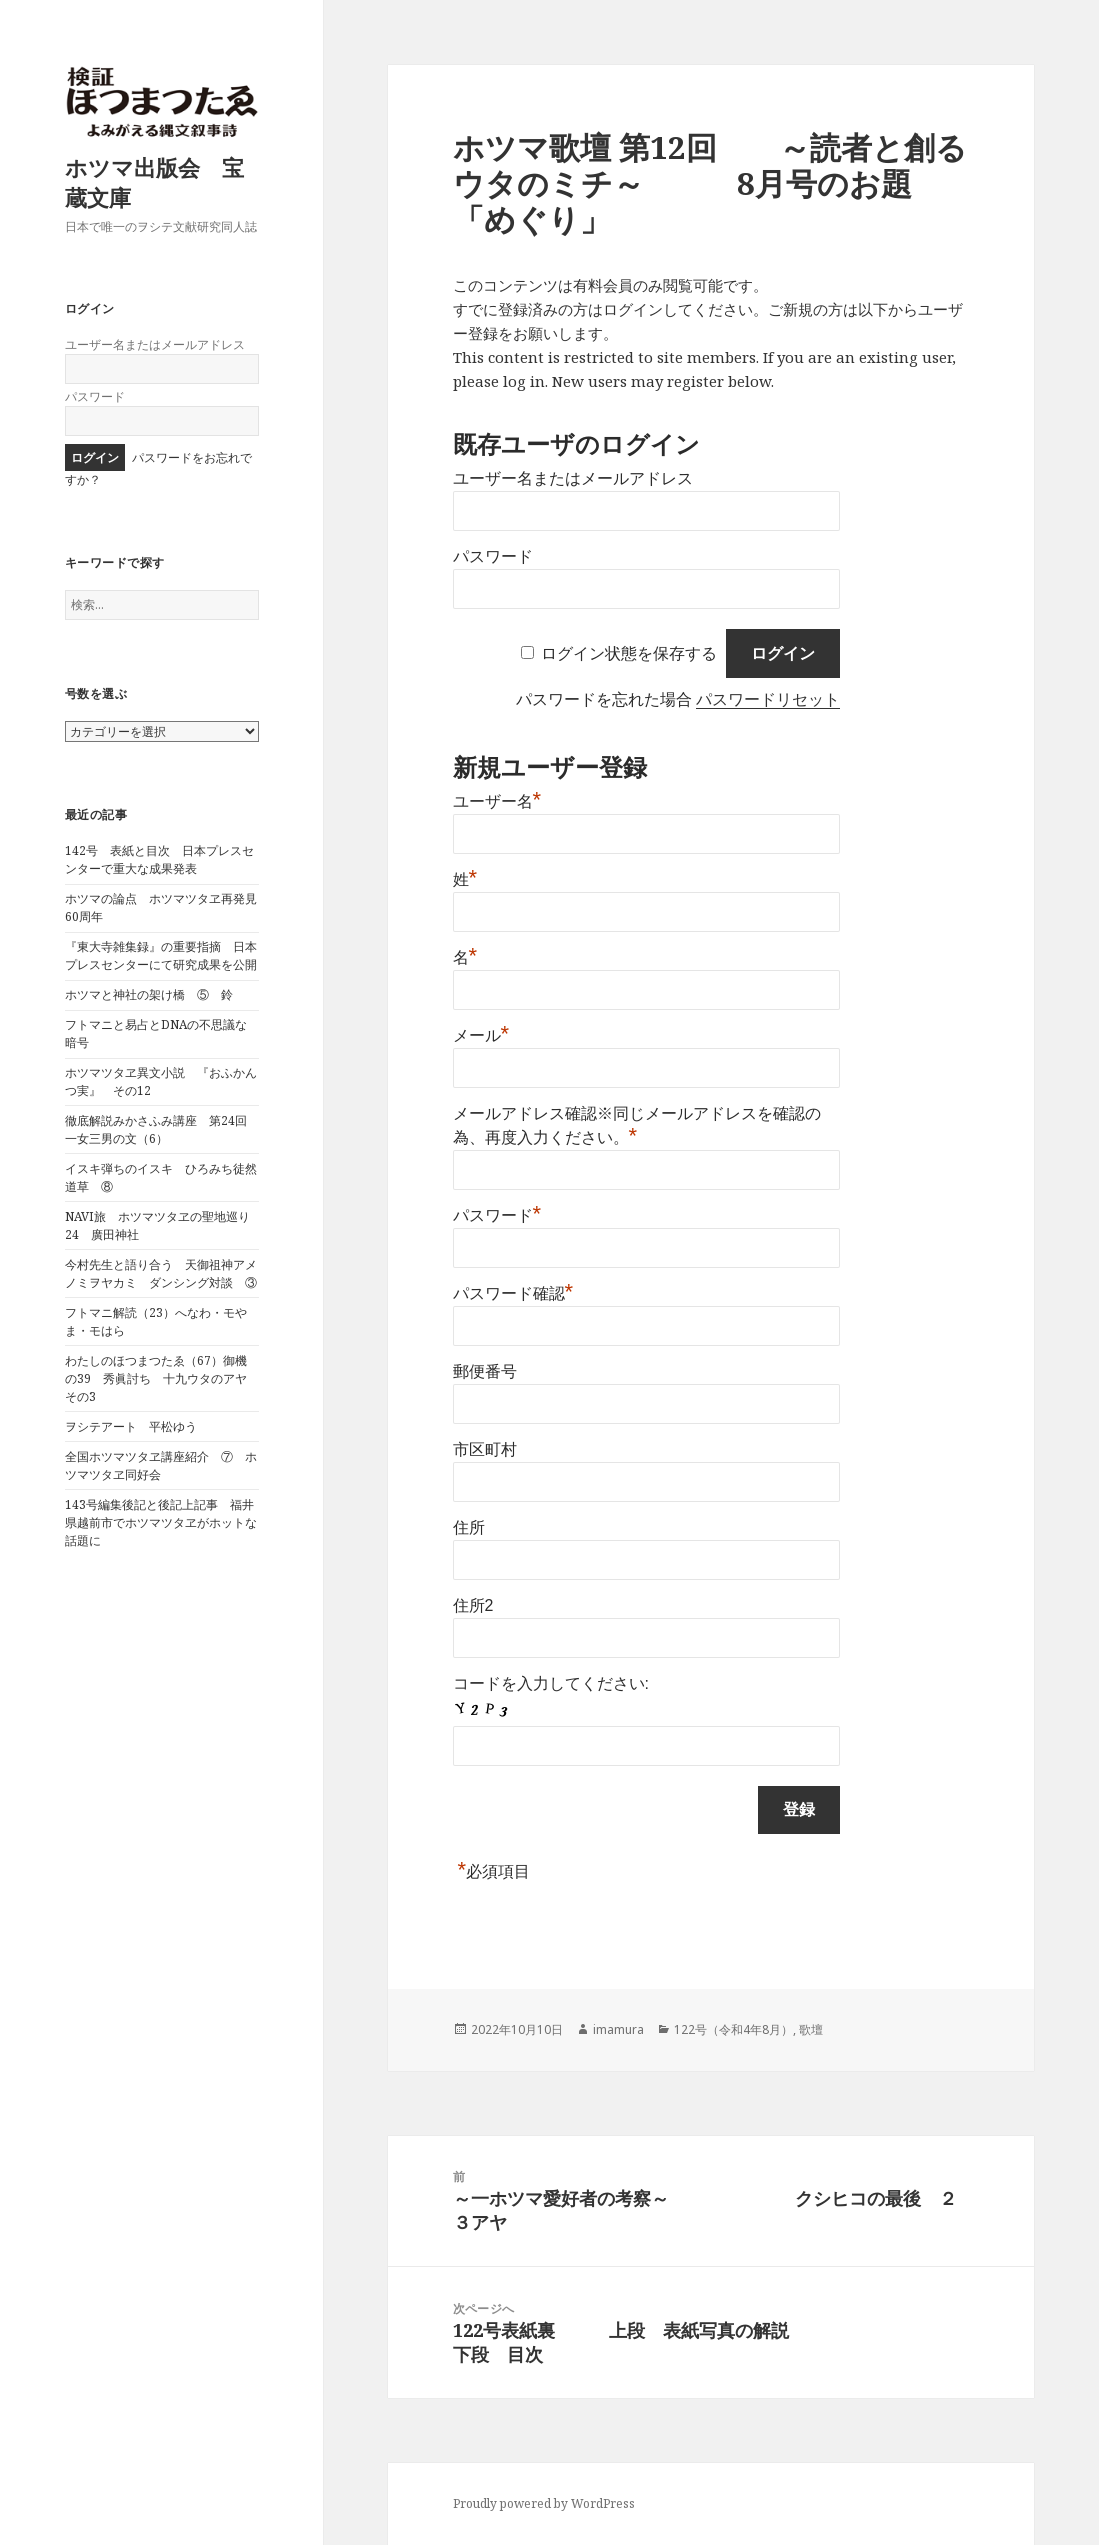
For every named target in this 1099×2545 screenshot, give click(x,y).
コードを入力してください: (551, 1683)
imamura (618, 2029)
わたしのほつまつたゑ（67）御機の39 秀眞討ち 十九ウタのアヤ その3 (162, 1378)
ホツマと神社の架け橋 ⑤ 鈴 (149, 994)
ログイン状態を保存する (629, 653)
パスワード (95, 396)
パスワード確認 (513, 1293)
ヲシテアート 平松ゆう (131, 1426)
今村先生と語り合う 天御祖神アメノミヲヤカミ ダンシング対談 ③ (161, 1273)
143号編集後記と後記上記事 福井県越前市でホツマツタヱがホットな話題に (161, 1522)
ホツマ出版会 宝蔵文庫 (154, 182)
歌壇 (811, 2029)
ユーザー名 (497, 801)
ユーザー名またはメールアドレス (155, 344)
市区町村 (485, 1449)
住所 (469, 1527)
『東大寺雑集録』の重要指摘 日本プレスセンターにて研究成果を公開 (161, 955)
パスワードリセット (768, 699)
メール (481, 1035)
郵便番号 (485, 1371)
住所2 (473, 1605)
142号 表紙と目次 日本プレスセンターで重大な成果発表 (159, 859)
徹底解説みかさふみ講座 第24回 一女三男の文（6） (162, 1129)
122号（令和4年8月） (733, 2029)
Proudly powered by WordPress (544, 2503)
